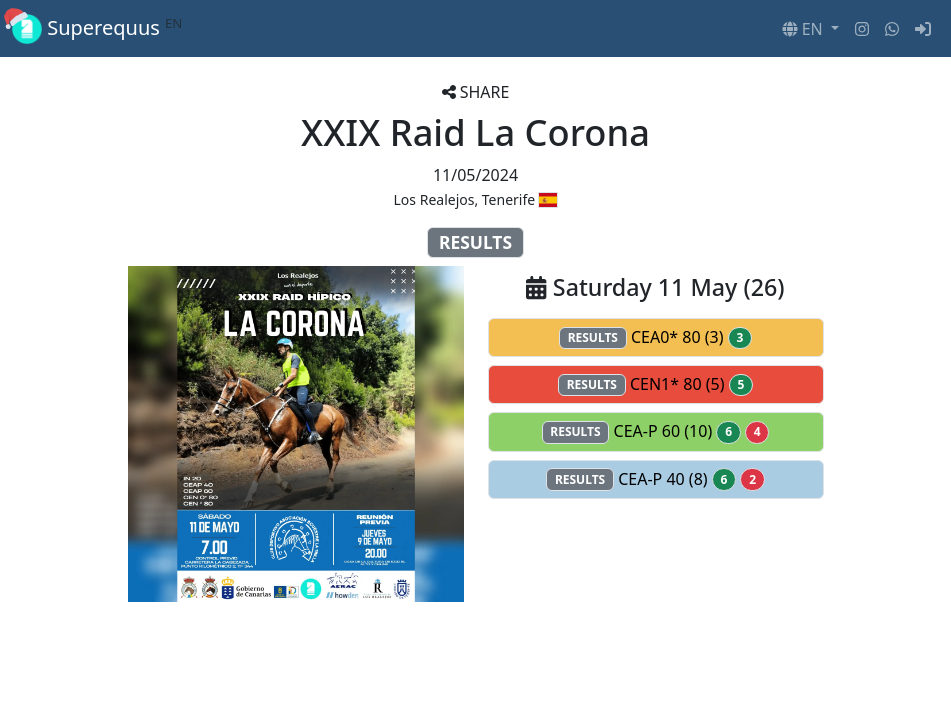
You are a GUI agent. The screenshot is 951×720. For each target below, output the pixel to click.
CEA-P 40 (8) (655, 479)
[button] (810, 29)
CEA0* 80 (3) (655, 337)
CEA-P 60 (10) (656, 431)
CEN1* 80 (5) (655, 384)
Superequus (97, 28)
